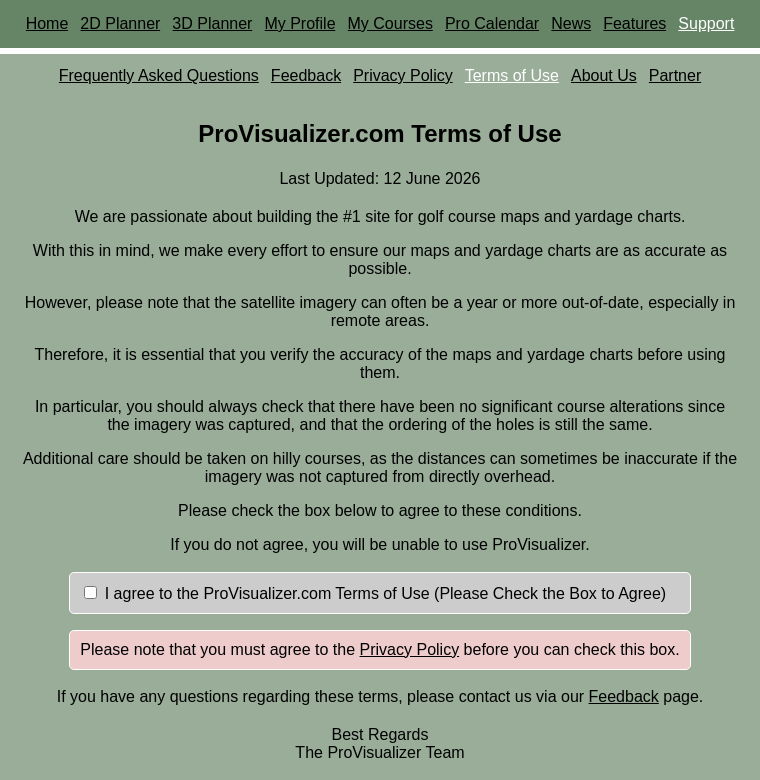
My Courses (390, 23)
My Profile (299, 23)
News (571, 23)
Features (634, 23)
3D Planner (212, 23)
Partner (675, 75)
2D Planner (120, 23)
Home (47, 23)
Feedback (306, 75)
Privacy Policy (403, 75)
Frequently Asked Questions (159, 75)
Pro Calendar (492, 23)
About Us (604, 75)
